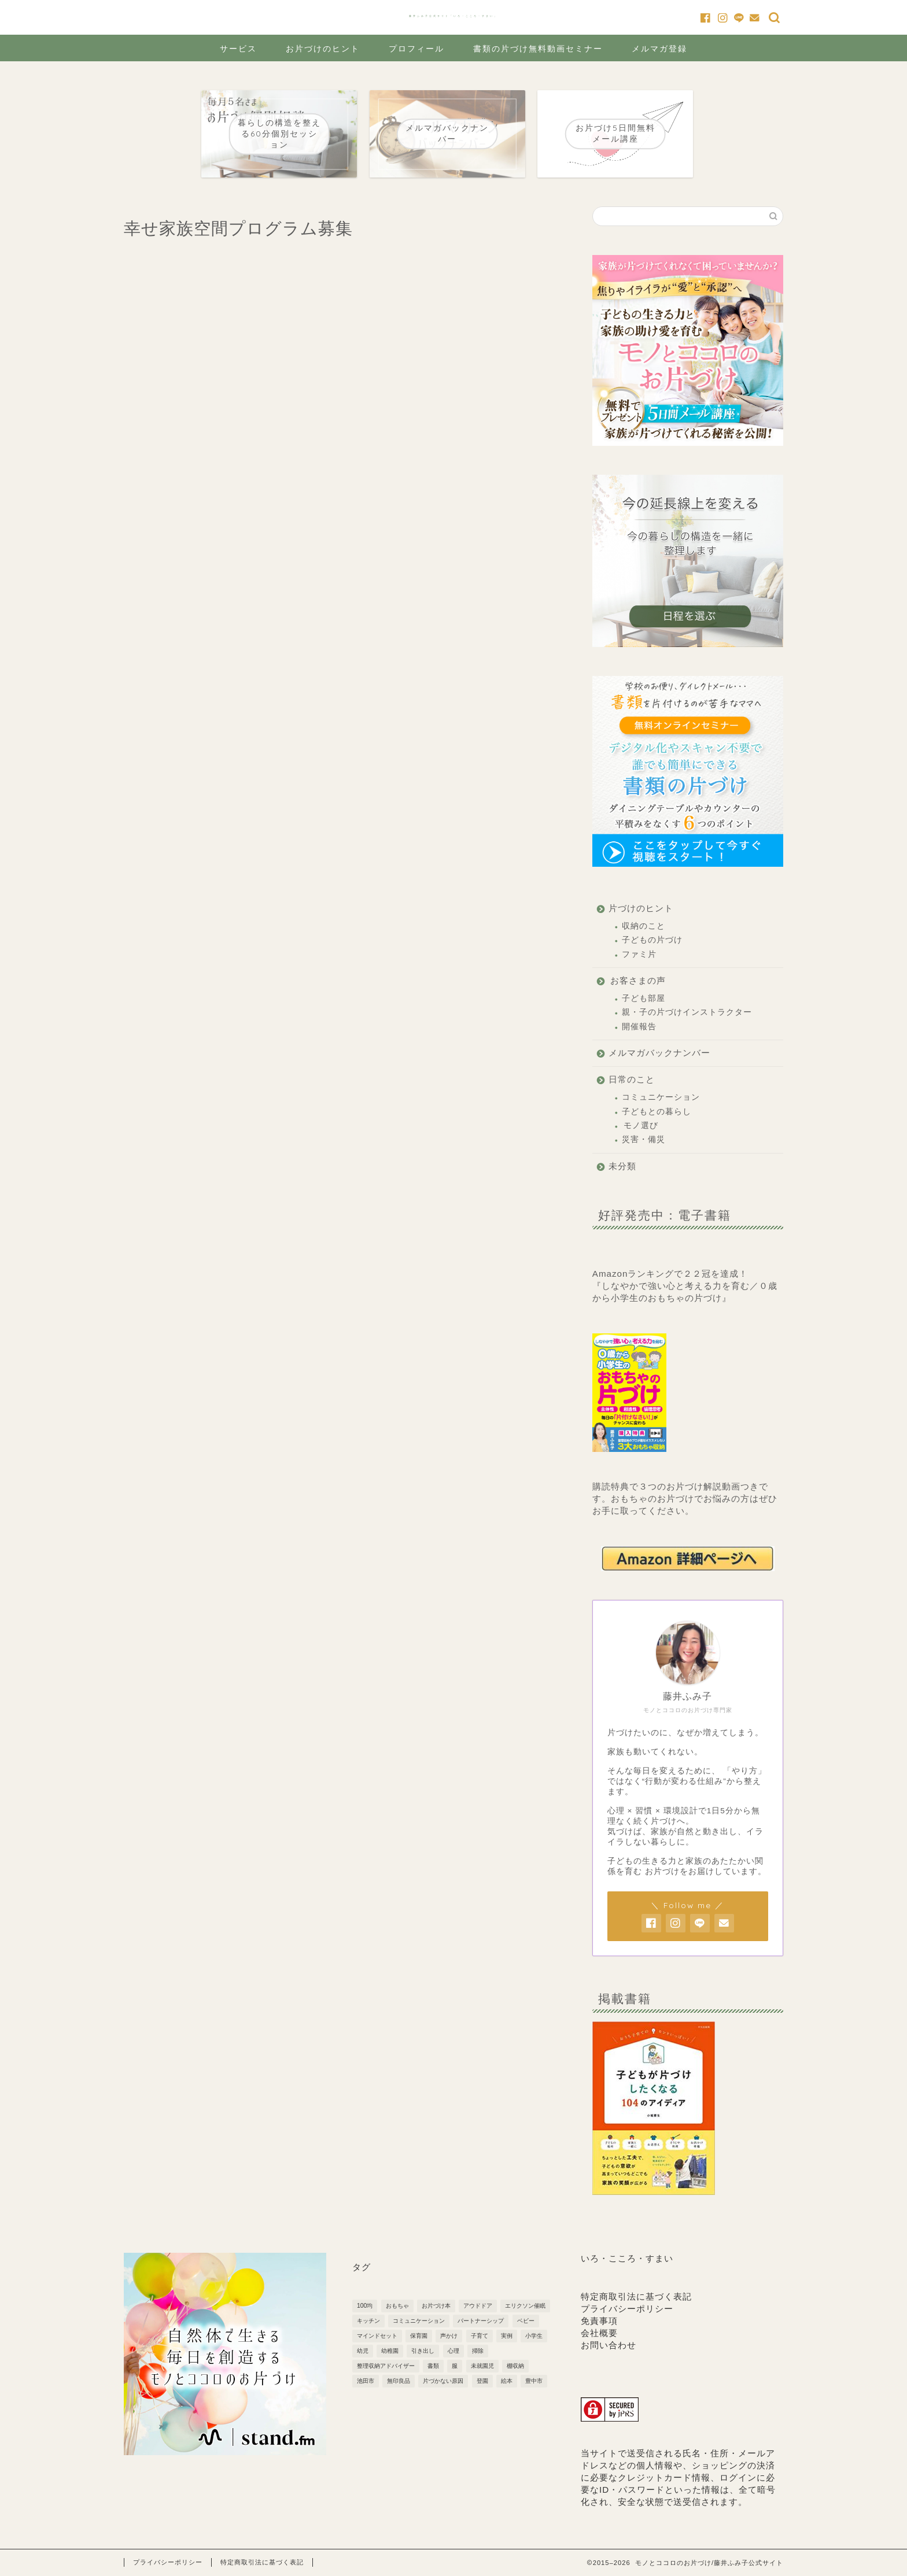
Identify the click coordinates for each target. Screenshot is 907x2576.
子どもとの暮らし (656, 1111)
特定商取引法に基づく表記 (636, 2296)
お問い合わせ (608, 2345)
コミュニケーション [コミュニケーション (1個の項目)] (419, 2321)
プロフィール (416, 48)
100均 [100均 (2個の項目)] (365, 2305)
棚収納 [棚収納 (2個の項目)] (515, 2366)
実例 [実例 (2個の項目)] (507, 2336)
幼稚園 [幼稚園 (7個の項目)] (390, 2351)
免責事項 (599, 2321)
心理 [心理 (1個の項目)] (453, 2351)
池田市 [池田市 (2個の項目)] (365, 2381)
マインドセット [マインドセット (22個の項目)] (377, 2336)
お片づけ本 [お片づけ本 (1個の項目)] (436, 2305)
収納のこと (643, 926)
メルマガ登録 (659, 48)
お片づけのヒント (323, 48)
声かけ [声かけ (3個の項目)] (449, 2336)
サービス (238, 48)
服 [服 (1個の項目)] (455, 2366)
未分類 (622, 1166)
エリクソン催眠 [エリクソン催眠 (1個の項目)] (525, 2305)
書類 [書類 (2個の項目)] (433, 2366)
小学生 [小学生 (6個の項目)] (534, 2336)
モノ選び (641, 1125)
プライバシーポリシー (627, 2308)
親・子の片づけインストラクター (687, 1012)
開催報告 (639, 1026)
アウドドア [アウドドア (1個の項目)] (477, 2305)
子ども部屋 (643, 998)
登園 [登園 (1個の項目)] (482, 2381)
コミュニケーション (661, 1097)
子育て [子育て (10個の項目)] (479, 2336)
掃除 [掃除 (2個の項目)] (478, 2351)
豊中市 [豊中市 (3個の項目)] (534, 2381)
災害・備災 (643, 1139)
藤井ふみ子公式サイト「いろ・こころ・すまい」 (453, 15)
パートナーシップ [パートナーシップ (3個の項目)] (481, 2321)
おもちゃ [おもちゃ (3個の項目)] (397, 2305)
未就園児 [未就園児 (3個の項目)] (482, 2366)
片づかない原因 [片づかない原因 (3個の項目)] (443, 2381)
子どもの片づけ (652, 940)
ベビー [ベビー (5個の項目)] (525, 2321)
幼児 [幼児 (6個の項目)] (362, 2351)
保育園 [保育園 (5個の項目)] (418, 2336)
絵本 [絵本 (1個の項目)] (507, 2381)
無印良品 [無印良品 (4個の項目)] (398, 2381)
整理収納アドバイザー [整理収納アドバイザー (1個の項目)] (386, 2366)
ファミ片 (639, 954)
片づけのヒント (641, 908)
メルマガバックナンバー (659, 1053)
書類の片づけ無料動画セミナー (538, 48)
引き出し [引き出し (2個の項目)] (422, 2351)
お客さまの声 (638, 980)
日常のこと (632, 1079)
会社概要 (599, 2333)
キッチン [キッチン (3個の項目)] (368, 2321)
